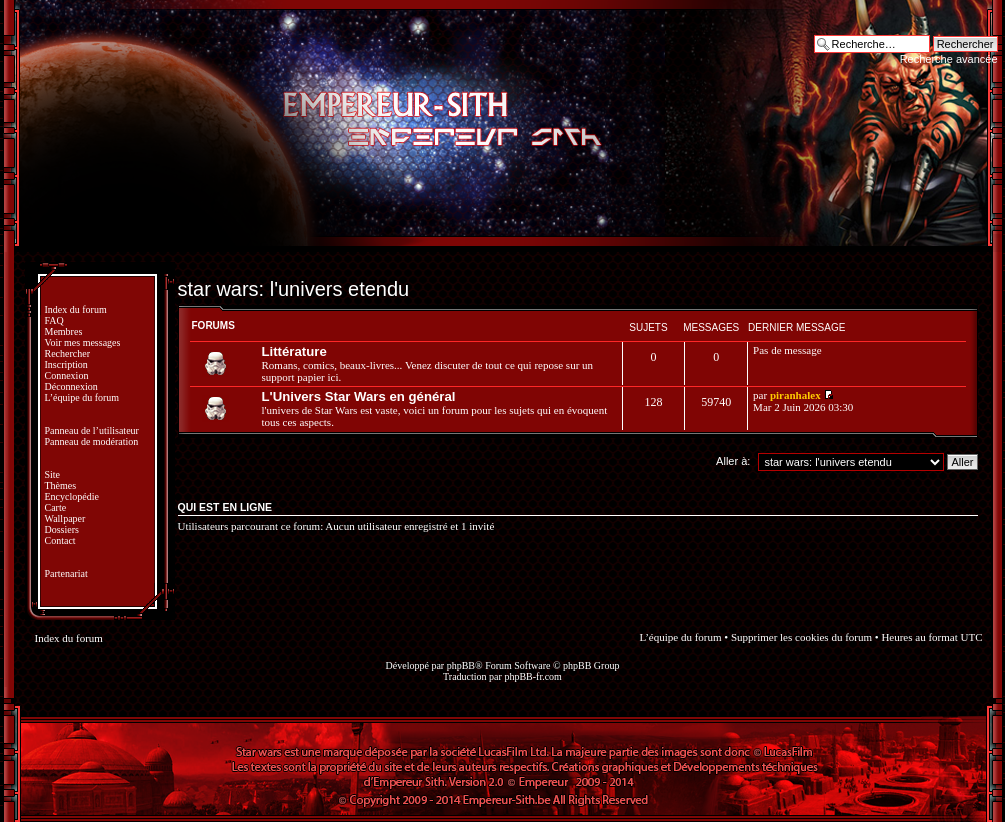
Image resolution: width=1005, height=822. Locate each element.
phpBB (461, 665)
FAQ (54, 320)
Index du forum (76, 309)
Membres (64, 331)
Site (53, 474)
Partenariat (66, 573)
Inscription (66, 364)
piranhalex (795, 395)
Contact (60, 540)
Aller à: (733, 461)
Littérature (294, 351)
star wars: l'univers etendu (294, 289)
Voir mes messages (83, 342)
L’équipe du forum (82, 397)
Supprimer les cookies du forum (801, 637)
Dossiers (62, 529)
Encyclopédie (72, 496)
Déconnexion (71, 386)
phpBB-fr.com (533, 676)
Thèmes (61, 485)
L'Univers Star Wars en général (359, 396)
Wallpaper (65, 518)
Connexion (67, 375)
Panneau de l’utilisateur (92, 430)
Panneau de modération (92, 441)
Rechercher (68, 353)
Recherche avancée (949, 59)
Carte (56, 507)
